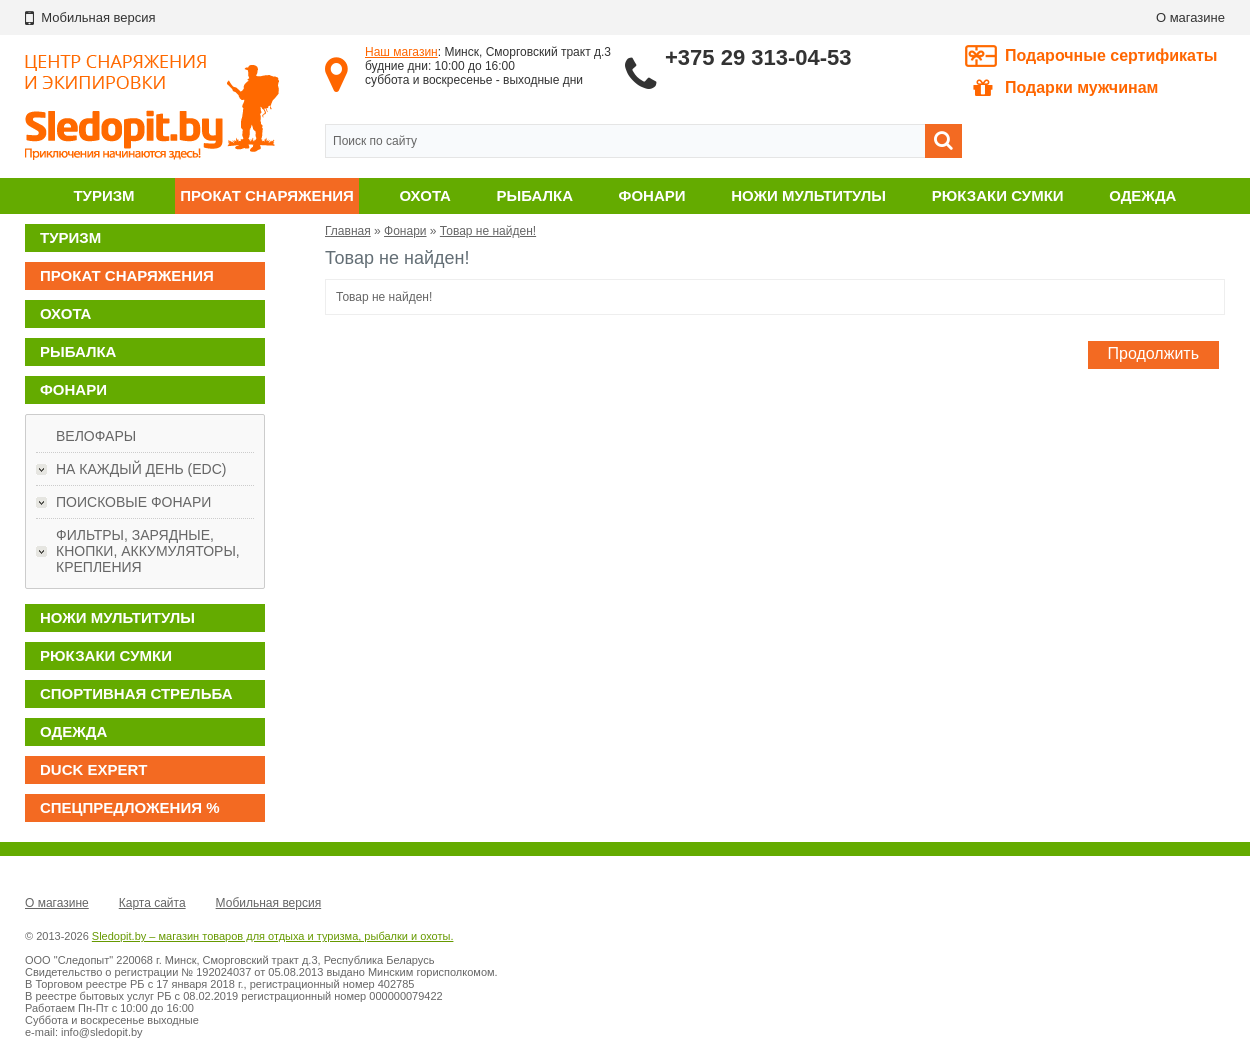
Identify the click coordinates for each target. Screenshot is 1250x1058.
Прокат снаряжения (267, 195)
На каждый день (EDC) (141, 469)
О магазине (1190, 17)
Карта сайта (152, 903)
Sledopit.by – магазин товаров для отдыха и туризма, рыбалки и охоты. (273, 936)
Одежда (1142, 195)
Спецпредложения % (130, 807)
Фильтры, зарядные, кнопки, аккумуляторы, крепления (148, 551)
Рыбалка (535, 195)
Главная (348, 231)
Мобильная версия (269, 903)
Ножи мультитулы (808, 195)
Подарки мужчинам (1065, 88)
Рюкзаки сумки (998, 195)
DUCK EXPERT (94, 769)
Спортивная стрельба (136, 693)
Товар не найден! (488, 231)
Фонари (652, 195)
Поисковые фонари (133, 502)
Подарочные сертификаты (1111, 55)
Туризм (103, 195)
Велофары (96, 436)
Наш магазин (401, 52)
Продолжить (1153, 353)
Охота (425, 195)
